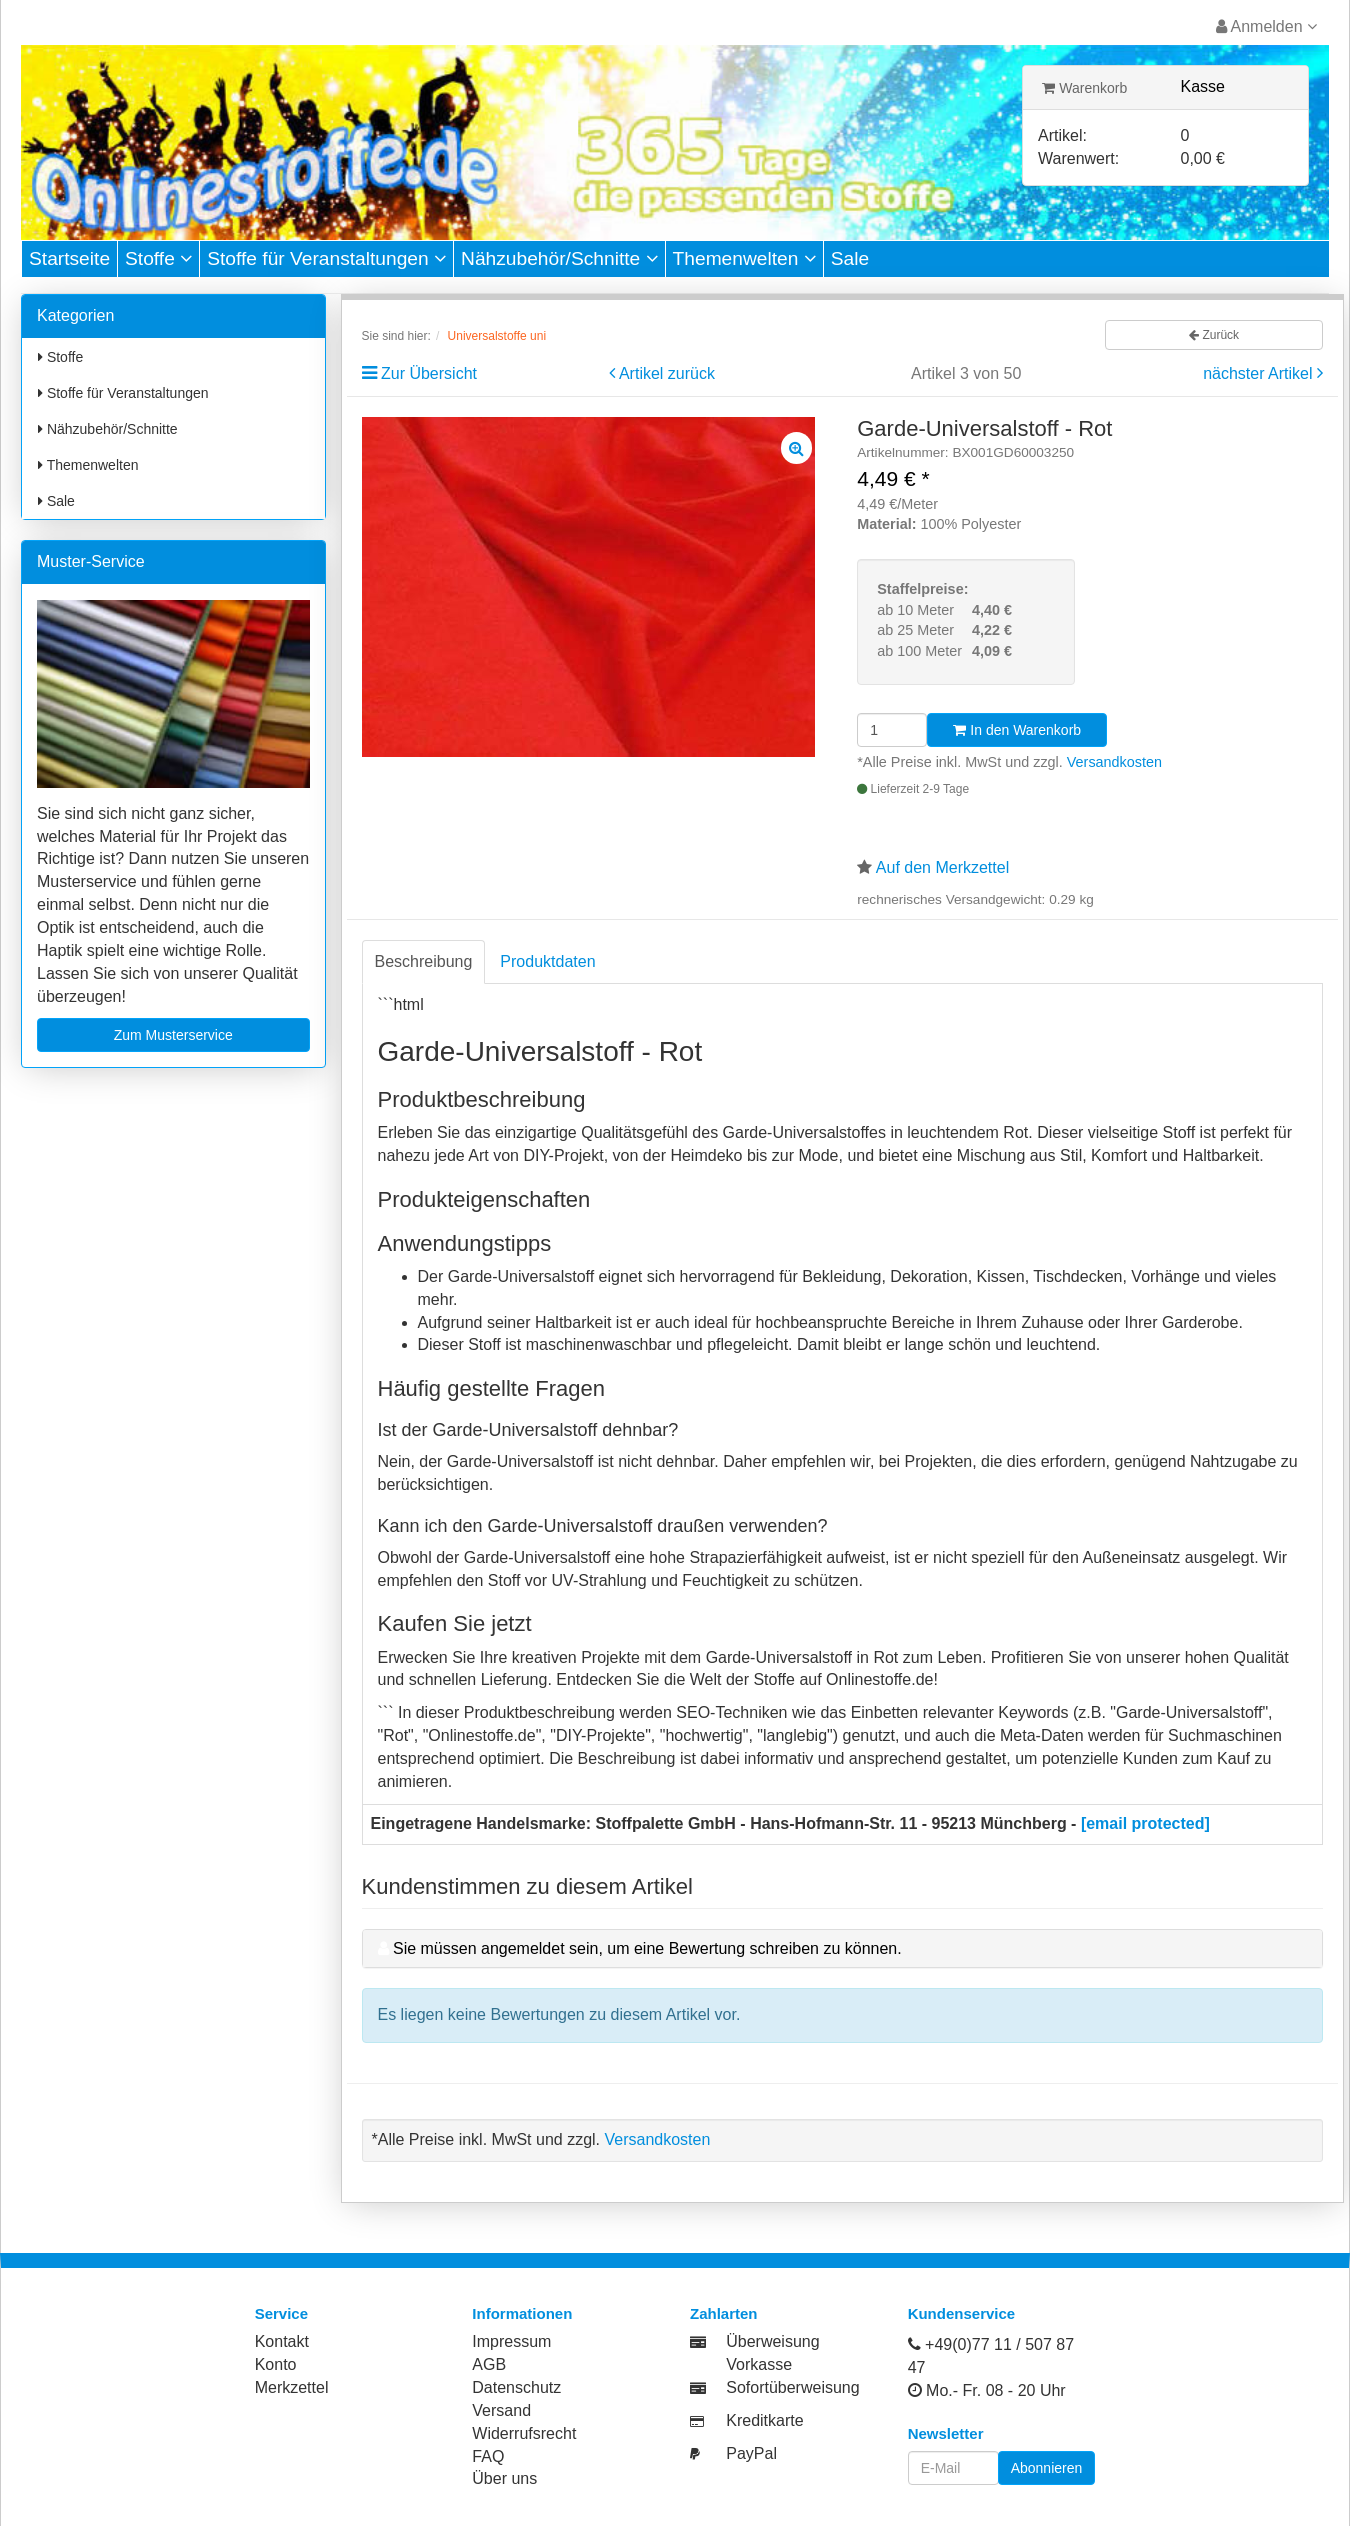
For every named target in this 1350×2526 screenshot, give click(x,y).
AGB (489, 2364)
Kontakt (282, 2341)
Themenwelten (744, 258)
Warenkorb (1084, 88)
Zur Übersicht (429, 373)
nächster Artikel (1260, 373)
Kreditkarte (764, 2420)
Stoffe (158, 258)
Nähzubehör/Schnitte (559, 258)
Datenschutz (516, 2387)
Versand (501, 2410)
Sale (850, 258)
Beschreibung (424, 961)
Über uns (504, 2478)
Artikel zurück (667, 373)
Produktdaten (547, 961)
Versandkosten (1114, 762)
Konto (276, 2364)
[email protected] (1145, 1823)
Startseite (69, 258)
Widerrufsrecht (524, 2433)
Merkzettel (292, 2387)
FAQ (488, 2456)
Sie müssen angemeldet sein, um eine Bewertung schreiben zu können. (647, 1948)
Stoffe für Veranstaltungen (326, 258)
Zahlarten (724, 2313)
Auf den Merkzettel (942, 867)
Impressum (511, 2341)
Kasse (1203, 86)
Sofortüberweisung (792, 2387)
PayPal (751, 2453)
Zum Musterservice (173, 1035)
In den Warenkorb (1017, 730)
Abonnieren (1047, 2468)
